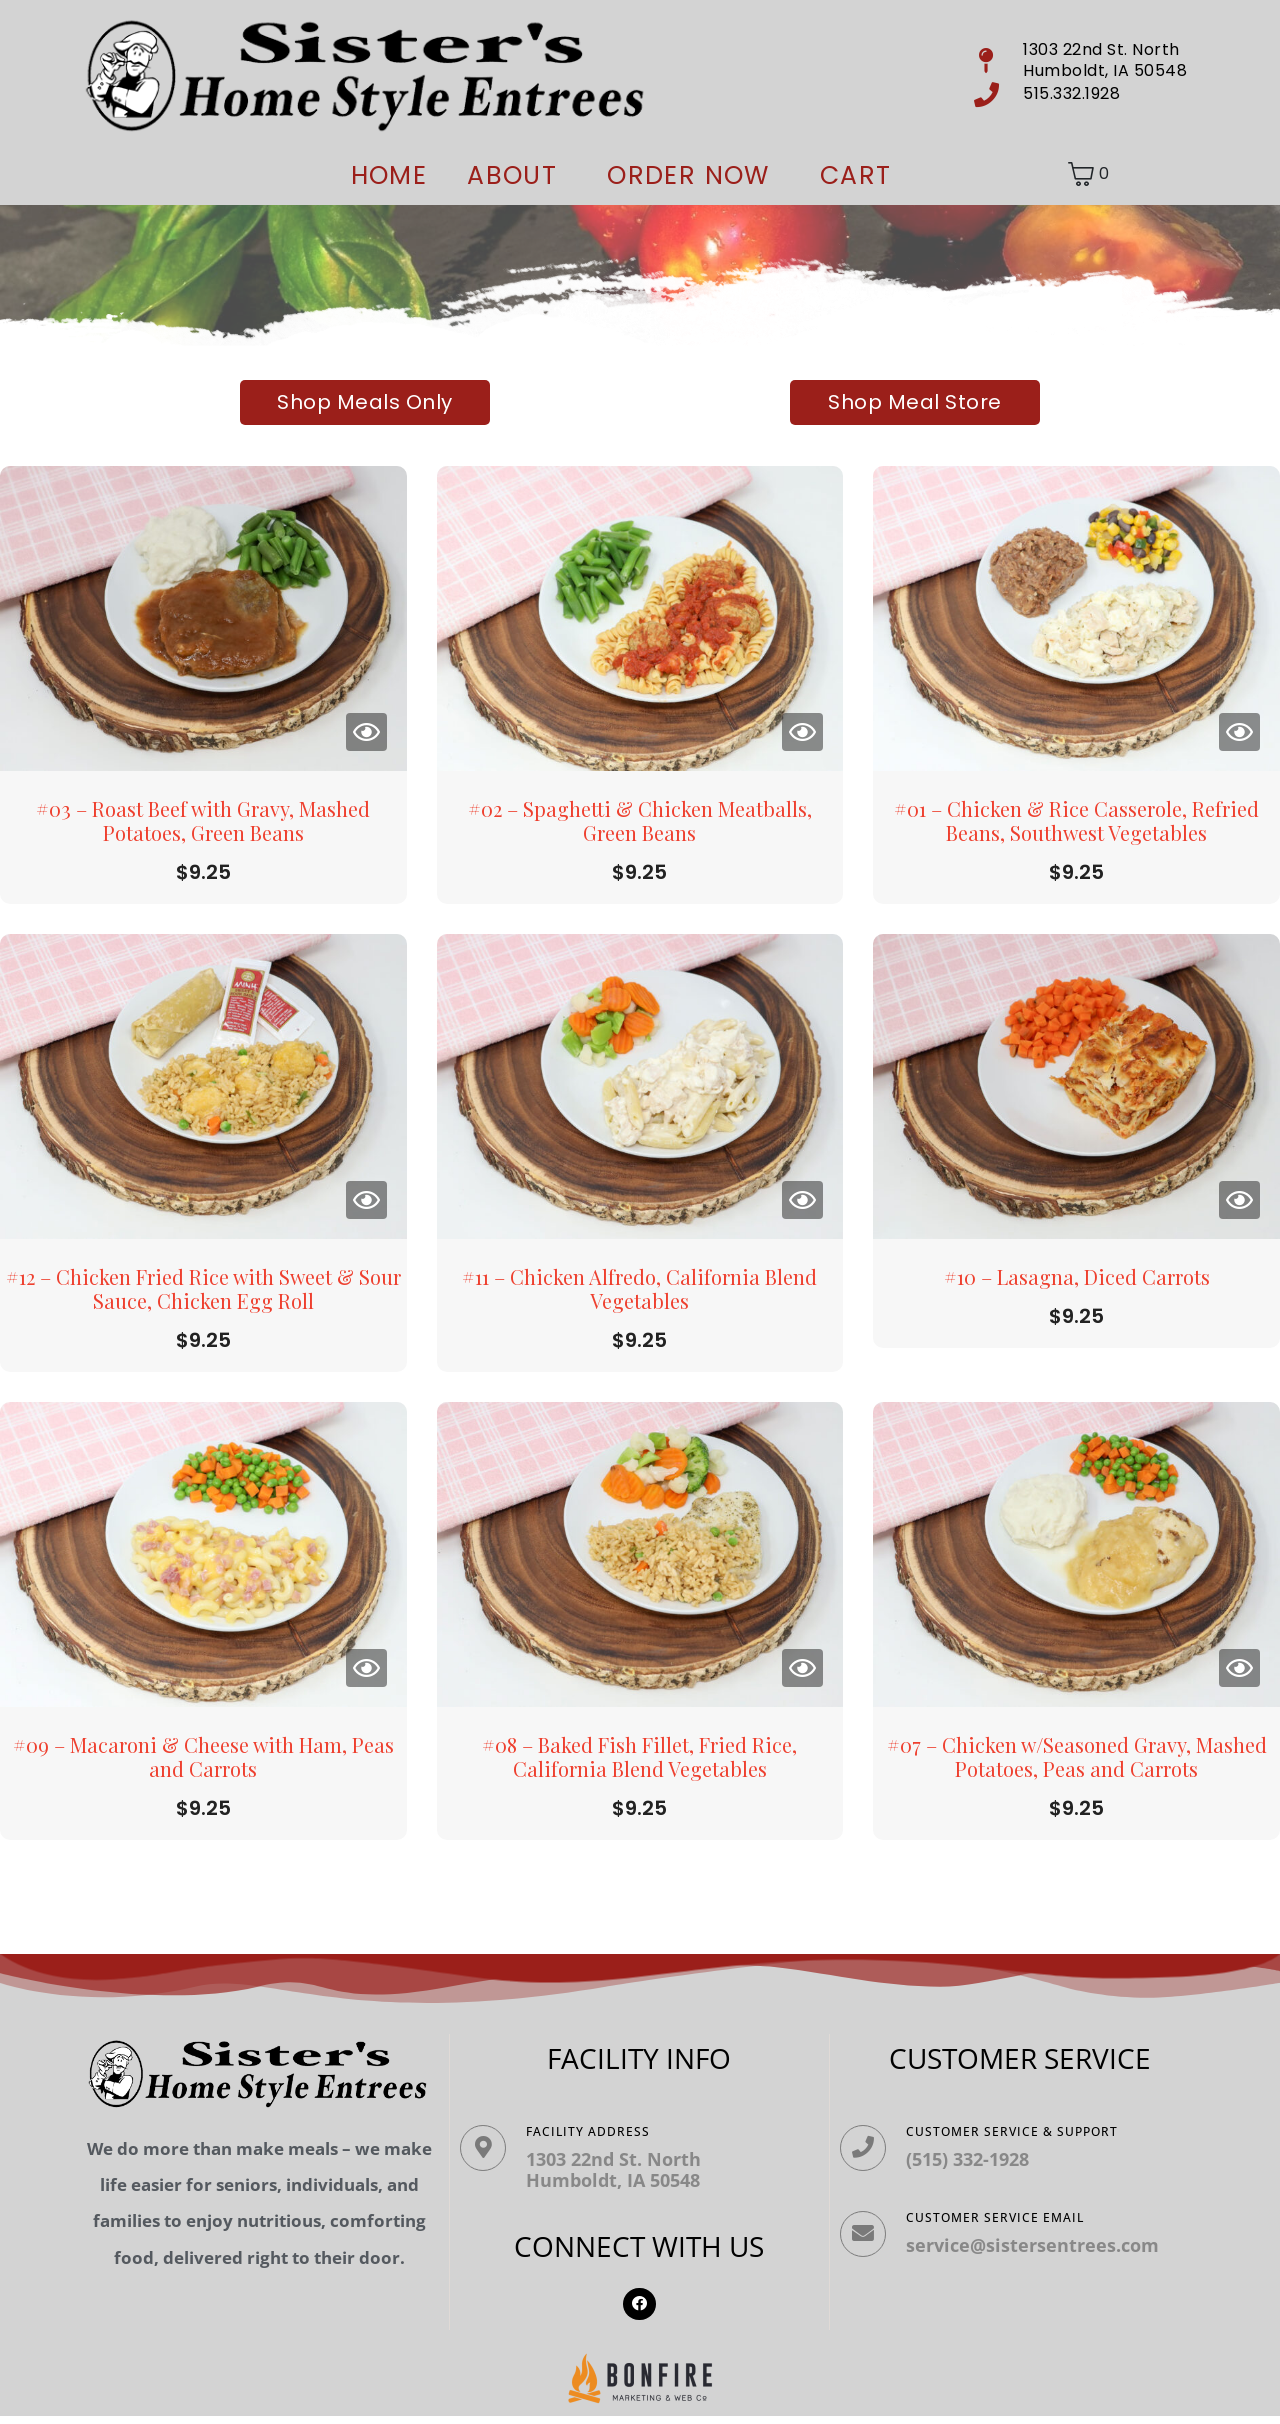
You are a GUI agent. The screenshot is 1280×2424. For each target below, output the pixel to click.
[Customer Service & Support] (871, 2156)
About (512, 175)
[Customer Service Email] (871, 2258)
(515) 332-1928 (983, 2159)
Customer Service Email (1011, 2233)
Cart (856, 175)
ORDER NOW (688, 175)
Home (389, 175)
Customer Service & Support (1028, 2131)
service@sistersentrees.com (1048, 2261)
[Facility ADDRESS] (491, 2156)
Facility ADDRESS (604, 2131)
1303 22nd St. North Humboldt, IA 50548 (629, 2170)
